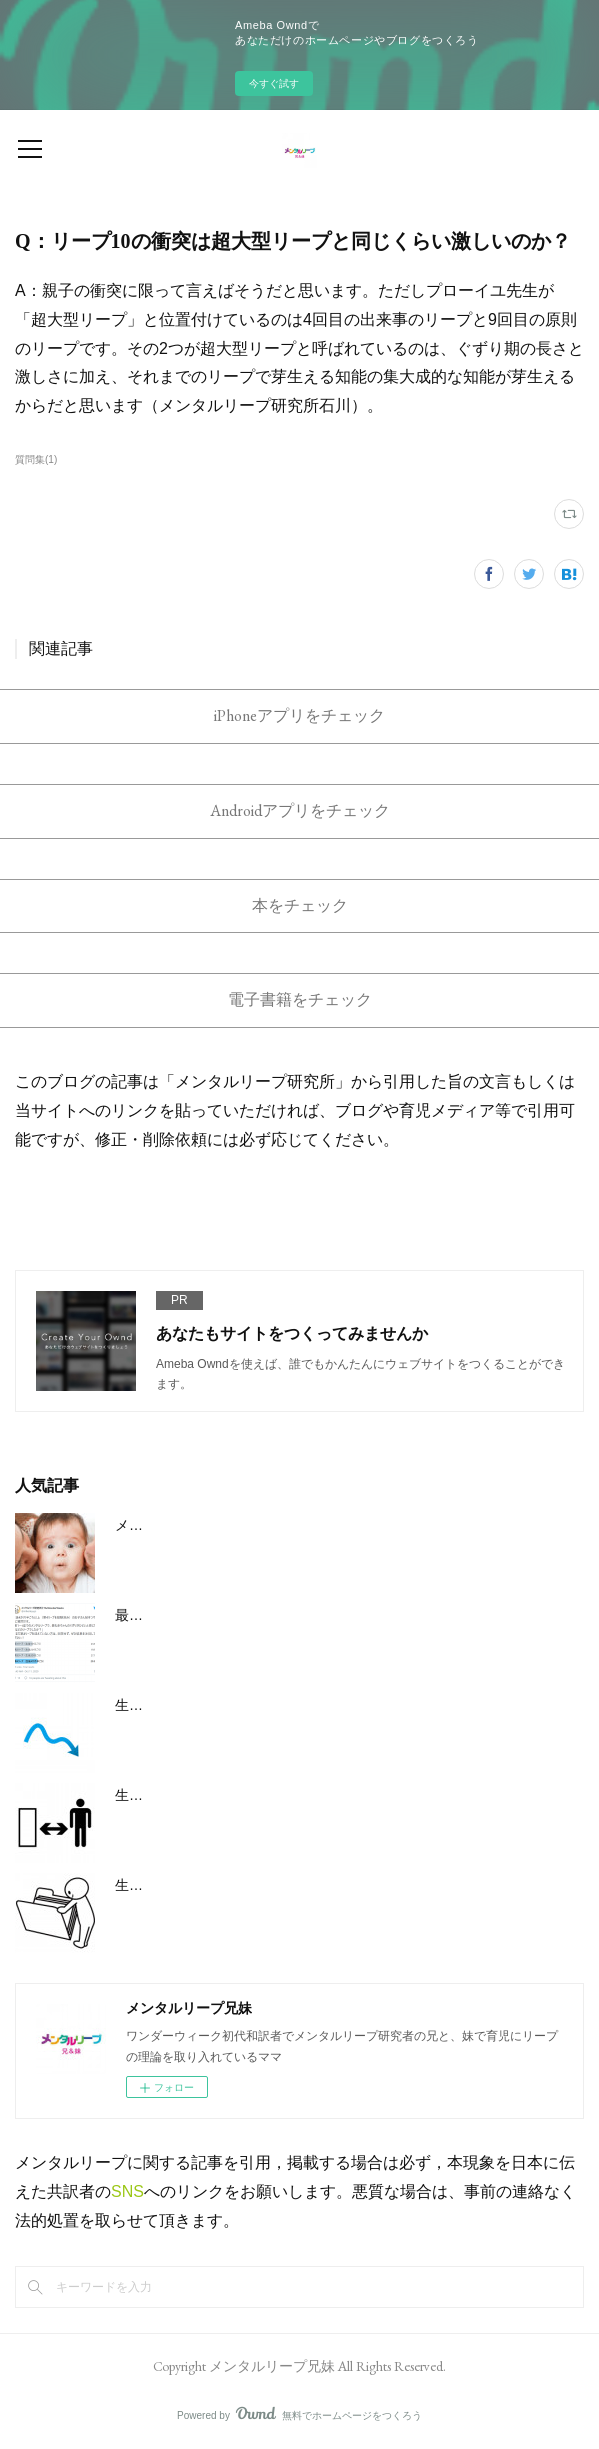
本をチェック (300, 905)
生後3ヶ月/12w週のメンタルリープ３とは (245, 1705)
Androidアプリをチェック (300, 810)
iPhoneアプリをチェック (299, 715)
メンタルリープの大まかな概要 (213, 1525)
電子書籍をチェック (300, 999)
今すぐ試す (274, 83)
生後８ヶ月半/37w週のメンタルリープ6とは (252, 1885)
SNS (127, 2191)
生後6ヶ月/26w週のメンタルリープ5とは (242, 1795)
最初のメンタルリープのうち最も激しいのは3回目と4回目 (298, 1615)
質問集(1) (36, 459)
